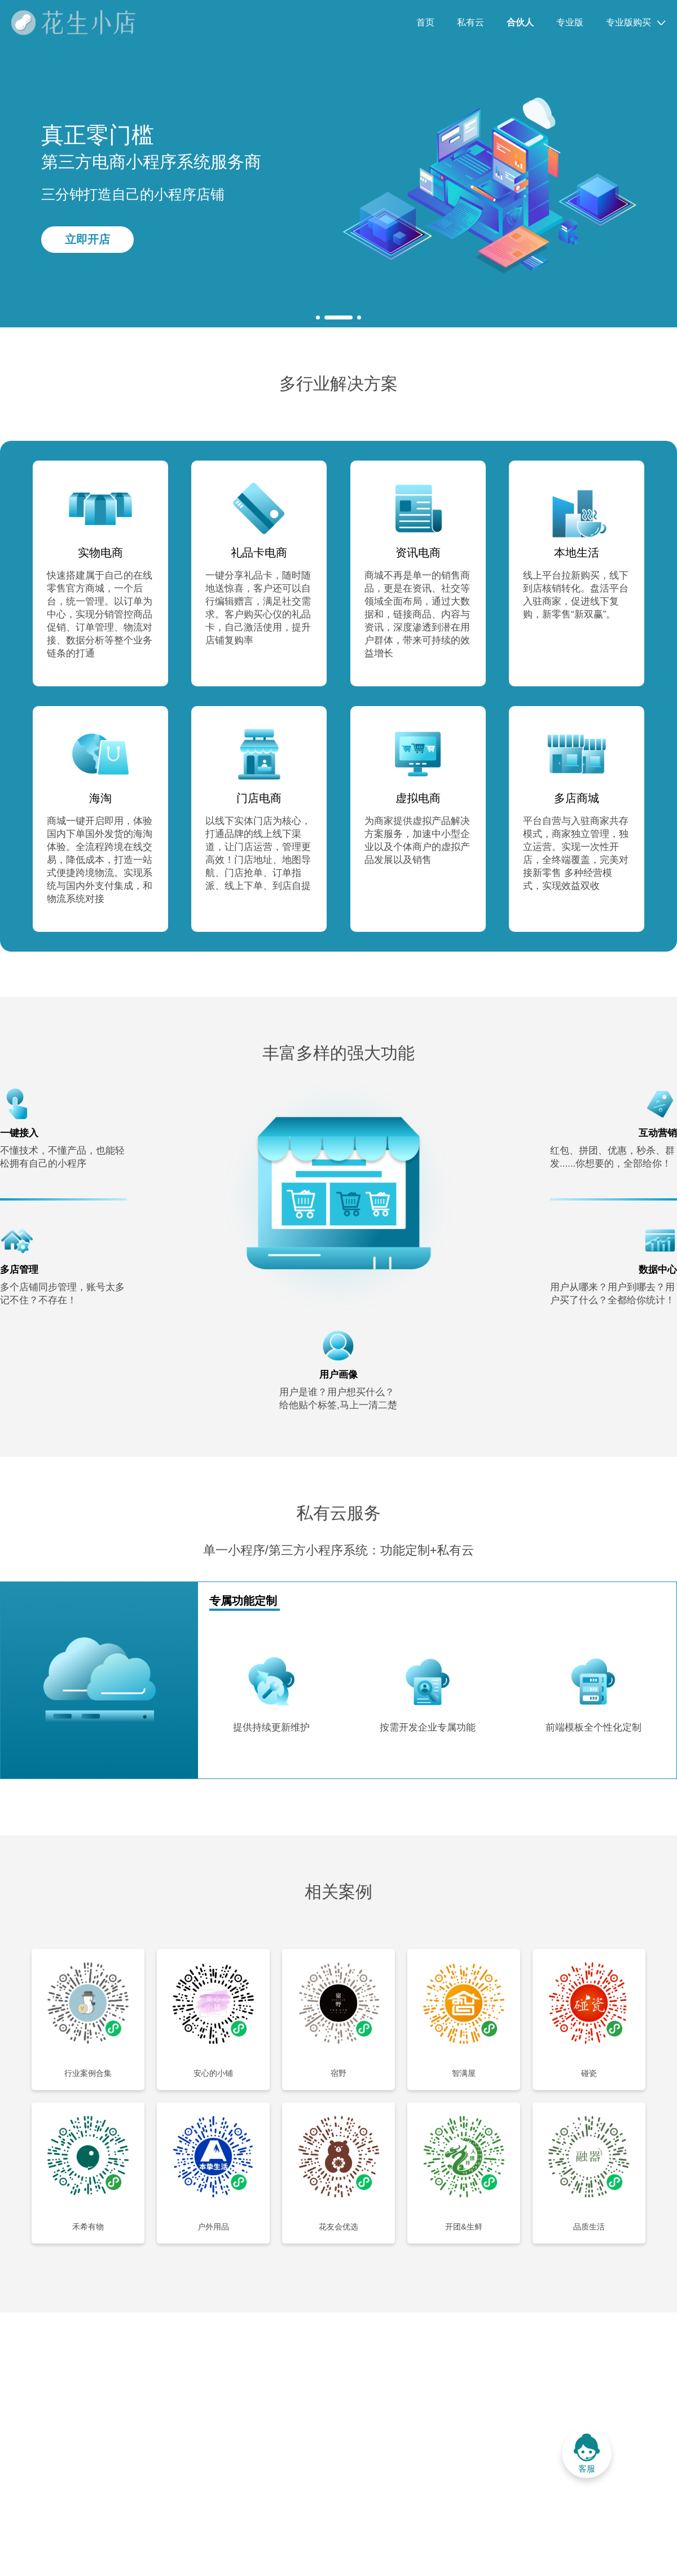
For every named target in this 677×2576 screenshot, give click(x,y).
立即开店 (87, 239)
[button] (318, 317)
